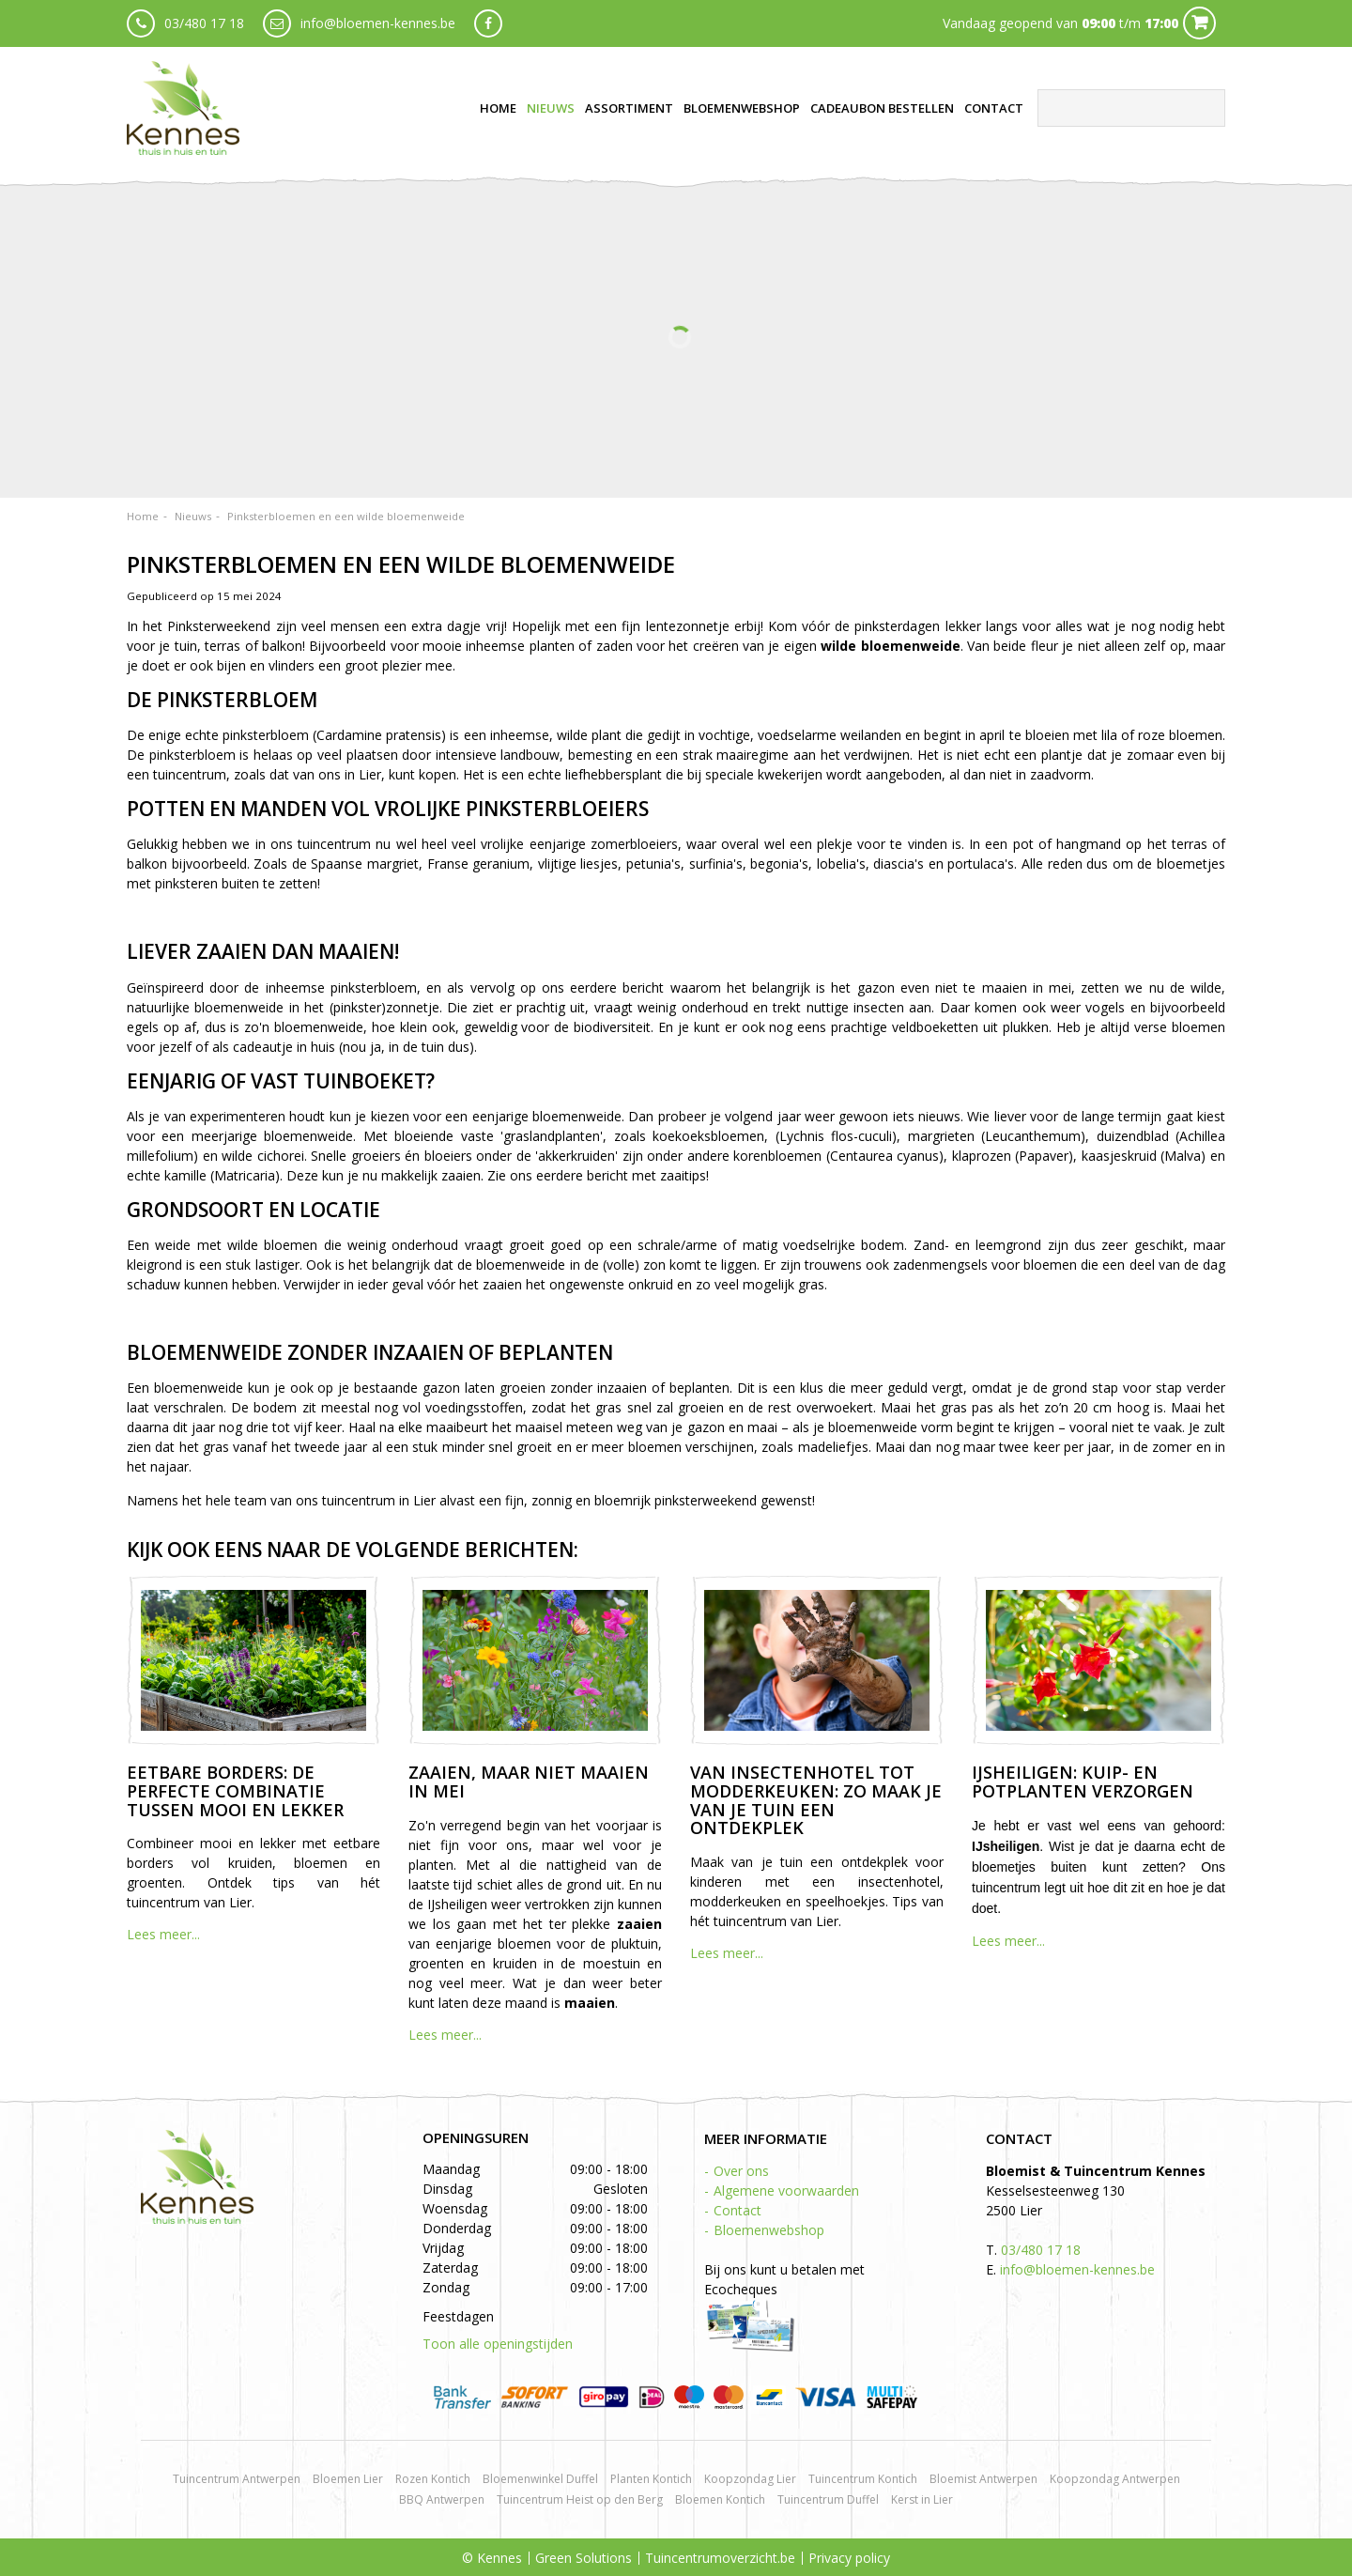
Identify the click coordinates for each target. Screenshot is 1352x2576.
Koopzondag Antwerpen (1115, 2479)
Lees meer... (163, 1934)
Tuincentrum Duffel (828, 2499)
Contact (737, 2210)
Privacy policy (849, 2558)
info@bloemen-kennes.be (377, 23)
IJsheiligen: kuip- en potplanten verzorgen (1082, 1781)
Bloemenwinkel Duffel (540, 2479)
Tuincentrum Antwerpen (236, 2479)
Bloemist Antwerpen (983, 2479)
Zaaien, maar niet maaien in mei (528, 1781)
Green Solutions (583, 2558)
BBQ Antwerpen (441, 2499)
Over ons (741, 2171)
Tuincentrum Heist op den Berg (580, 2499)
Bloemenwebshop (769, 2230)
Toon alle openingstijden (497, 2343)
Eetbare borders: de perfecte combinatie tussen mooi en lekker (235, 1791)
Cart (1199, 23)
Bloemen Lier (348, 2479)
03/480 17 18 (204, 23)
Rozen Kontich (432, 2479)
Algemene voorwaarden (786, 2190)
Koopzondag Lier (750, 2479)
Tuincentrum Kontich (862, 2479)
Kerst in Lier (922, 2499)
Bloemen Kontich (720, 2499)
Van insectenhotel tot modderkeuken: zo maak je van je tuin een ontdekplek (816, 1800)
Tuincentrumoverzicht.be (720, 2558)
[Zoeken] (1131, 108)
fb (488, 23)
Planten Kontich (651, 2479)
